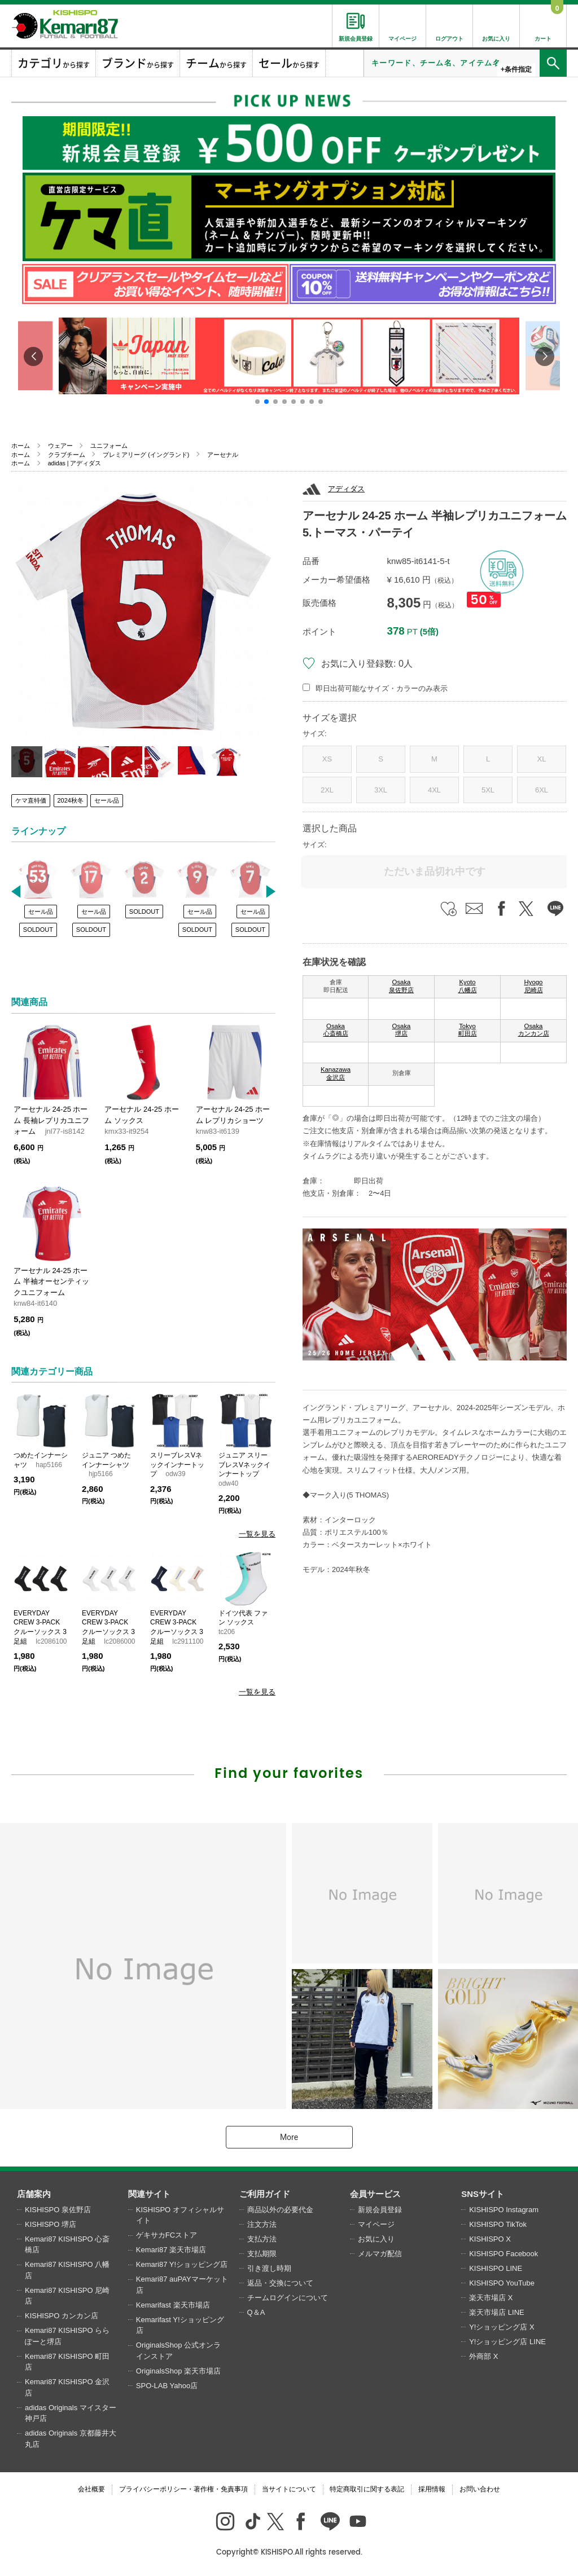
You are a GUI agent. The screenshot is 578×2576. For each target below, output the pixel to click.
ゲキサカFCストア (166, 2235)
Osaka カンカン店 (533, 1030)
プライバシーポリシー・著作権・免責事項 (183, 2489)
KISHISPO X (490, 2239)
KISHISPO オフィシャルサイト (180, 2215)
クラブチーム (66, 454)
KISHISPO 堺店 (50, 2224)
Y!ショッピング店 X (502, 2327)
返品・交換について (280, 2283)
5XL (487, 790)
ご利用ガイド (264, 2194)
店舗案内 (34, 2194)
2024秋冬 (71, 800)
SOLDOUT (38, 929)
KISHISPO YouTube (502, 2283)
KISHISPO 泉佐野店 (58, 2209)
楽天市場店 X (491, 2297)
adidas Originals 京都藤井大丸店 (70, 2439)
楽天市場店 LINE (496, 2312)
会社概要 (91, 2489)
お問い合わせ (479, 2489)
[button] (257, 401)
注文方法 (262, 2224)
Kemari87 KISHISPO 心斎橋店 (67, 2244)
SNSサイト (482, 2194)
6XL (541, 790)
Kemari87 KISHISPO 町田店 (67, 2362)
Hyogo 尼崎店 (533, 986)
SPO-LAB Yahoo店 (167, 2385)
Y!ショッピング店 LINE (507, 2341)
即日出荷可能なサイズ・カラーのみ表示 (382, 688)
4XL (434, 790)
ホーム (20, 445)
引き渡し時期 (269, 2268)
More (289, 2137)
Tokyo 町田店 (467, 1030)
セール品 (106, 800)
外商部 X (483, 2356)
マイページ (376, 2224)
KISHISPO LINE (495, 2268)
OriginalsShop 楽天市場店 (178, 2371)
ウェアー (60, 445)
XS (327, 759)
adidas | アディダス (75, 463)
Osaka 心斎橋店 (335, 1030)
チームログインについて (287, 2297)
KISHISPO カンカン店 (61, 2315)
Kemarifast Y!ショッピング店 (180, 2325)
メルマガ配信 (380, 2253)
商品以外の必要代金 (280, 2209)
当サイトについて (289, 2489)
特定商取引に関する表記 (367, 2489)
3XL (380, 790)
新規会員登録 (380, 2209)
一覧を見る (257, 1534)
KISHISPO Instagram (503, 2209)
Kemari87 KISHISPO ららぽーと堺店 (67, 2336)
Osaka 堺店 (401, 1030)
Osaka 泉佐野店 (401, 986)
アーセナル (222, 454)
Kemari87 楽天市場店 (171, 2249)
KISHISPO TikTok (498, 2224)
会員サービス (375, 2194)
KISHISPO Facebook (503, 2253)
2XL (327, 790)
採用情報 (431, 2489)
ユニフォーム (109, 445)
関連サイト (149, 2194)
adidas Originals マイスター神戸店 (70, 2413)
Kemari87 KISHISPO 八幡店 (67, 2270)
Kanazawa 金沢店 (336, 1073)
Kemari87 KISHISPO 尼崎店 (67, 2296)
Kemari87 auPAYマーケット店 (182, 2285)
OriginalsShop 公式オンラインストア (178, 2351)
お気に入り (376, 2239)
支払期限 (262, 2253)
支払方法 (262, 2239)
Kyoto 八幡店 (467, 986)
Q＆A (256, 2312)
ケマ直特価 (30, 800)
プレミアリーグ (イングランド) (146, 454)
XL (541, 759)
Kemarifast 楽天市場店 (173, 2305)
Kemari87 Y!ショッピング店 (181, 2264)
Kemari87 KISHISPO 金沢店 (67, 2387)
